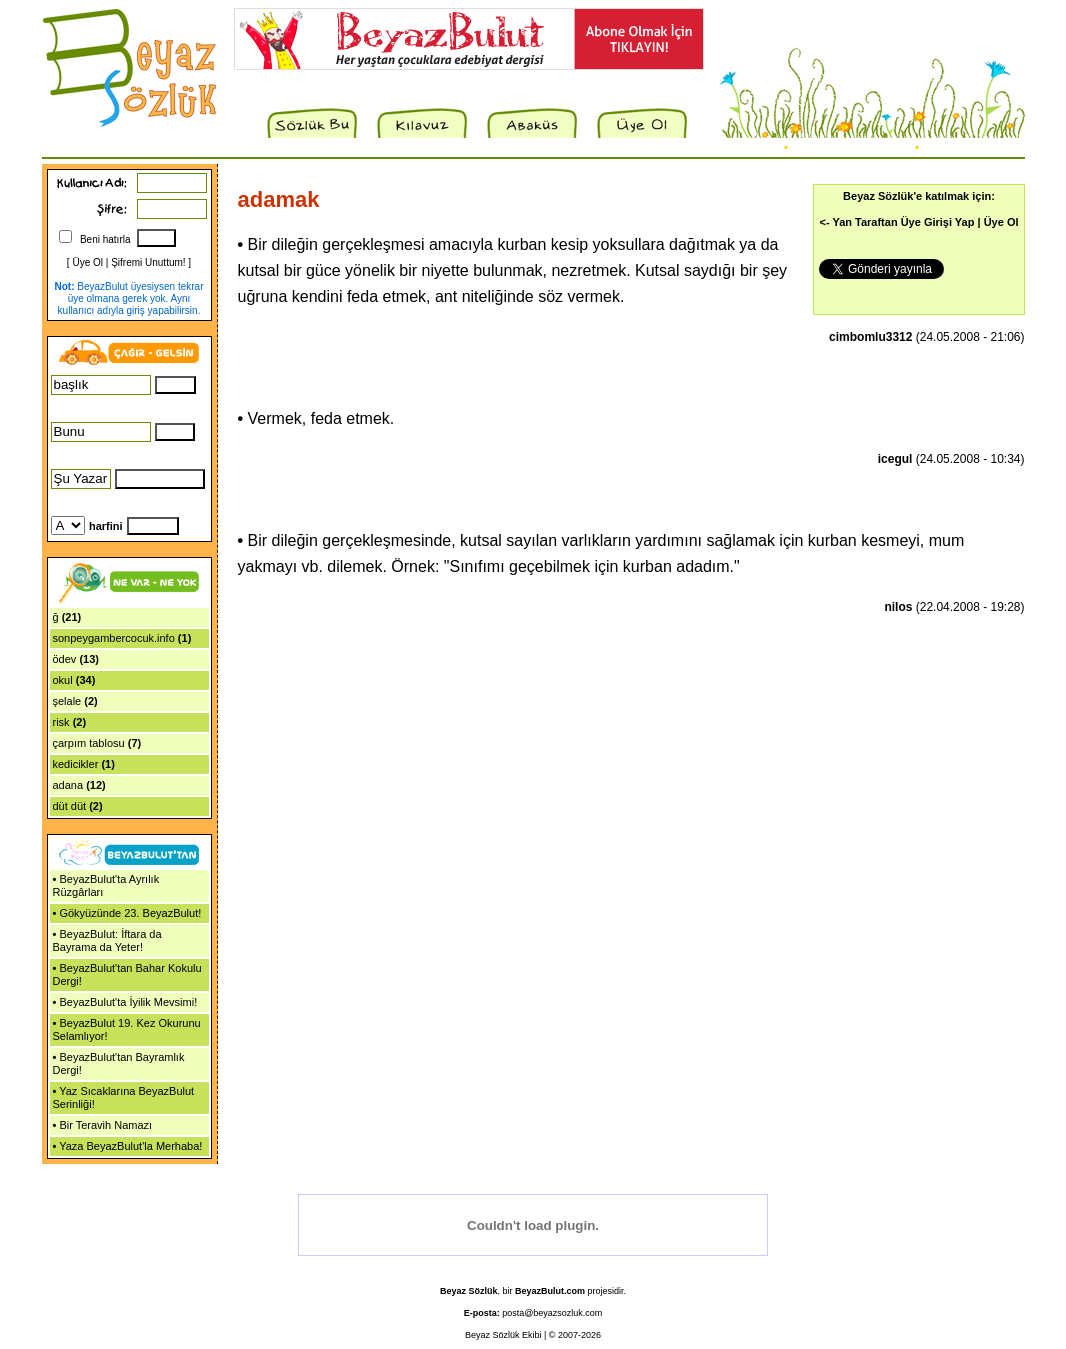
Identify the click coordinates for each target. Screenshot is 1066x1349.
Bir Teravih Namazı (105, 1125)
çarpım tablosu (89, 743)
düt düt (70, 806)
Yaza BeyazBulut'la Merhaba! (130, 1146)
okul (63, 680)
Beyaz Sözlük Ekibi (503, 1335)
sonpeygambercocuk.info (114, 638)
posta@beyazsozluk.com (552, 1313)
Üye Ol (87, 262)
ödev (65, 659)
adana (68, 785)
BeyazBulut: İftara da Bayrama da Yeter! (107, 940)
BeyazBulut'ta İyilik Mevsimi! (128, 1002)
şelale (67, 701)
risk (61, 722)
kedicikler (76, 764)
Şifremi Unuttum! (148, 262)
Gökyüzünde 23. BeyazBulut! (130, 913)
